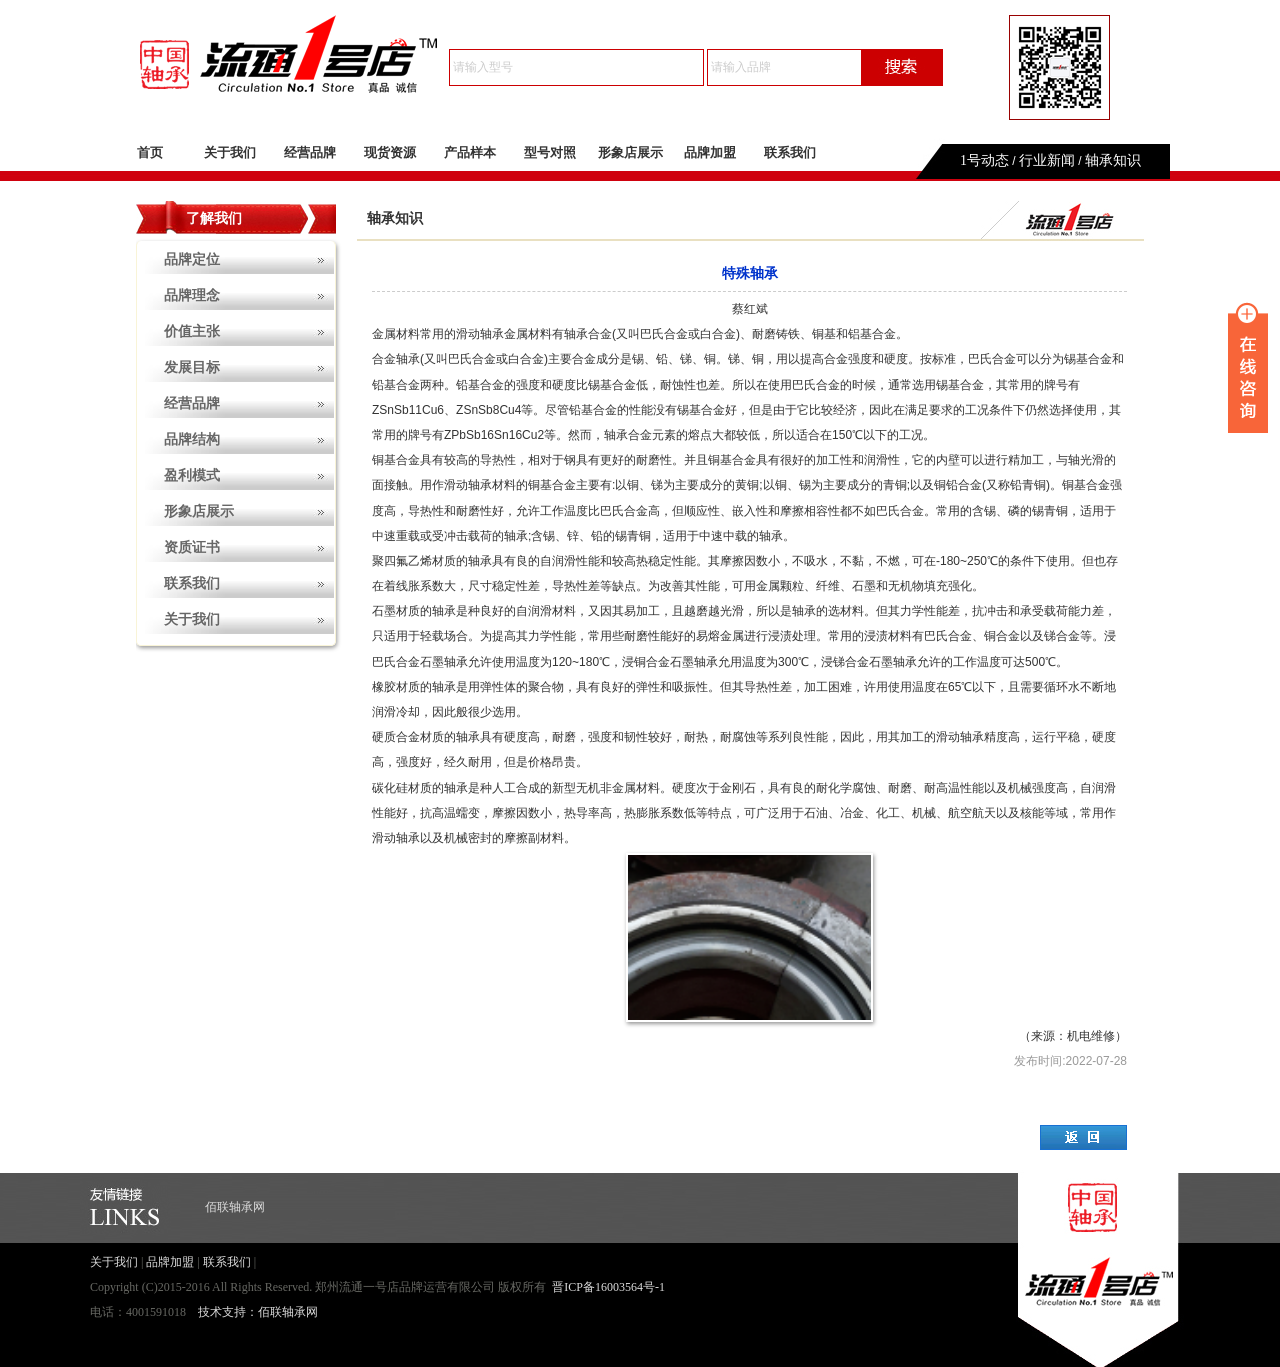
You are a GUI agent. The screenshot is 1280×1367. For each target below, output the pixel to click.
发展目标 (192, 367)
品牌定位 (192, 259)
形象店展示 (630, 152)
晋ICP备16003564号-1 (608, 1287)
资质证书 (192, 547)
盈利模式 (192, 475)
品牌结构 (192, 439)
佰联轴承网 (235, 1207)
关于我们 (230, 152)
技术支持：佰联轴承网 (258, 1312)
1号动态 (984, 160)
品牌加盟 (710, 152)
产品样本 (470, 152)
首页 (150, 152)
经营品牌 (310, 152)
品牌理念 (192, 295)
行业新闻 (1047, 160)
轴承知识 (1113, 160)
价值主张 (192, 331)
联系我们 (790, 152)
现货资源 (390, 152)
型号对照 (550, 152)
